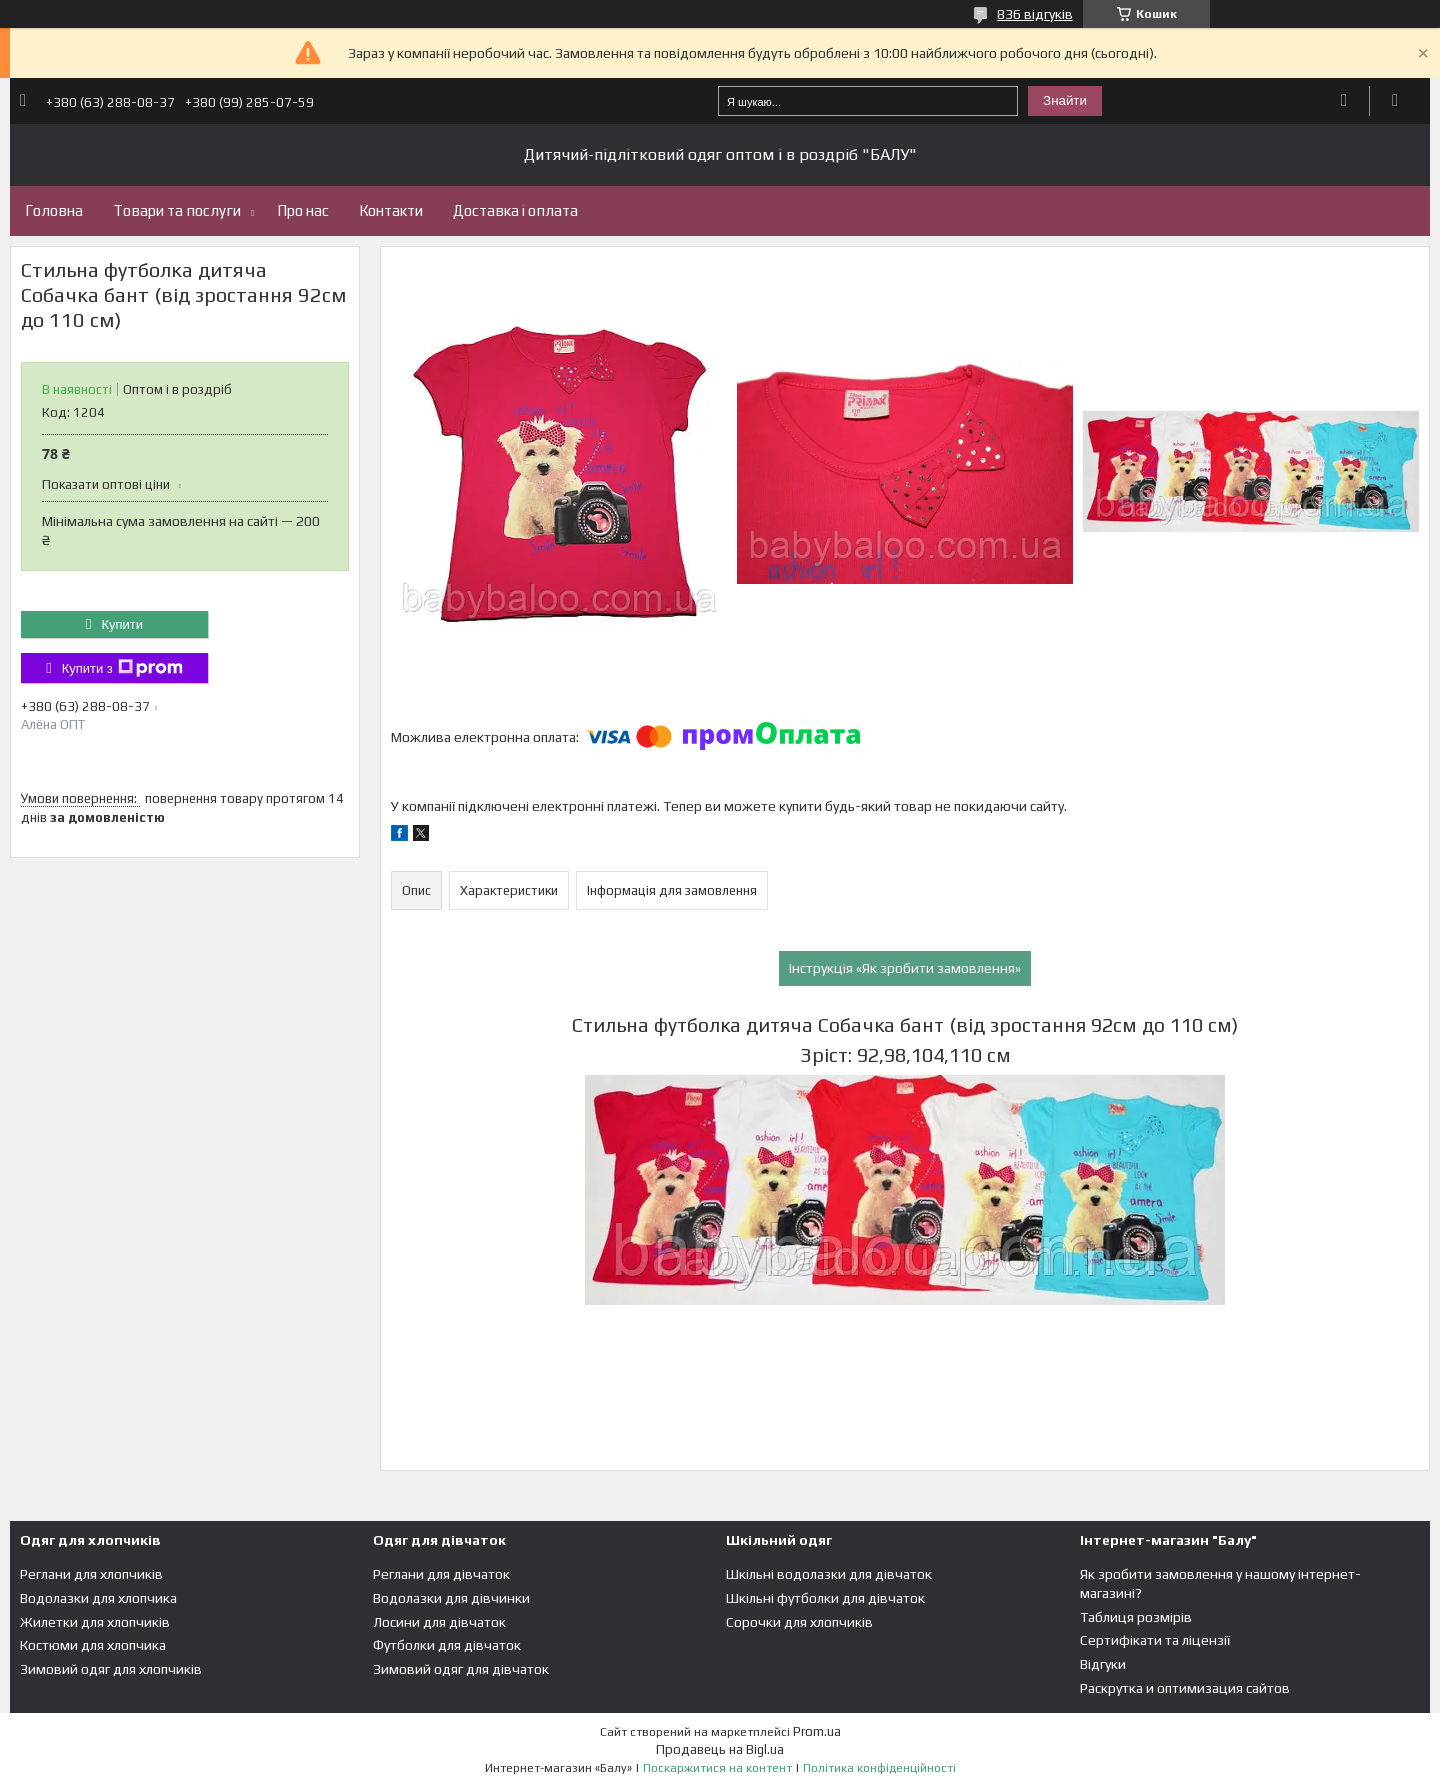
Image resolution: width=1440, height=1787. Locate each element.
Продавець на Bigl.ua (720, 1749)
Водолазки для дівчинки (451, 1598)
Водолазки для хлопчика (98, 1598)
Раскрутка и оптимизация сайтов (1185, 1688)
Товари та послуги (177, 210)
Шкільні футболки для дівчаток (825, 1598)
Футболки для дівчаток (447, 1645)
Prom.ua (817, 1731)
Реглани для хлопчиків (91, 1574)
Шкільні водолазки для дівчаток (829, 1574)
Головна (54, 210)
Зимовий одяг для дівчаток (461, 1669)
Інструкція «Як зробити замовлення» (905, 968)
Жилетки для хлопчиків (95, 1622)
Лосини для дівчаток (439, 1622)
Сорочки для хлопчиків (799, 1622)
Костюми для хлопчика (93, 1645)
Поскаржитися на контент (717, 1768)
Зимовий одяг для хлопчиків (111, 1669)
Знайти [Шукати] (1065, 100)
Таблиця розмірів (1136, 1617)
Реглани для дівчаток (441, 1574)
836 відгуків (1035, 14)
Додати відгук (1344, 101)
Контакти (391, 210)
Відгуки (1103, 1664)
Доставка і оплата (515, 210)
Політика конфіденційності (879, 1768)
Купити (122, 624)
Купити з (122, 668)
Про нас (303, 210)
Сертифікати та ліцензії (1155, 1640)
